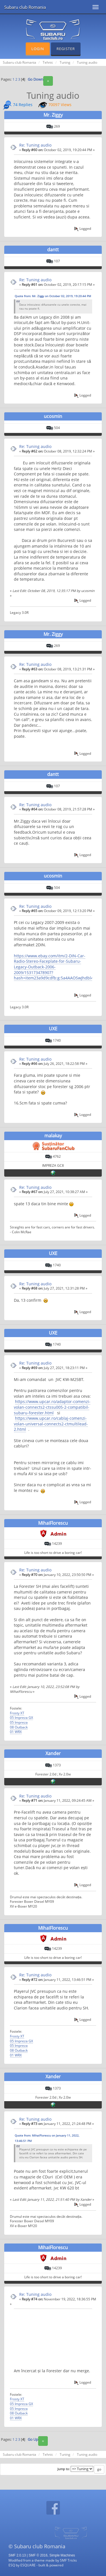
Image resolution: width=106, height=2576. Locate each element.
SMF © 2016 (38, 2555)
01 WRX (16, 1731)
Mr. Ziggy (53, 115)
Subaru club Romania (25, 7)
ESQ (11, 2565)
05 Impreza (19, 1722)
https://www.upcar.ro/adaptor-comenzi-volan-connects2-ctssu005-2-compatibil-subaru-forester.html (52, 1407)
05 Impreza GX (21, 1717)
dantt (53, 249)
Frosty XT (17, 1713)
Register (66, 48)
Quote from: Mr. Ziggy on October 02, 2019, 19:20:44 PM (53, 296)
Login (37, 48)
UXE (53, 1029)
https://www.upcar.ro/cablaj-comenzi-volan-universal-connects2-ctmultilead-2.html (51, 1423)
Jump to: (63, 2469)
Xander (53, 1753)
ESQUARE (28, 2565)
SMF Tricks (68, 2560)
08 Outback (19, 1727)
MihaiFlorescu (53, 1523)
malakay (53, 1136)
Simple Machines (62, 2555)
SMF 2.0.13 (17, 2555)
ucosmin (53, 416)
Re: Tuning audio (35, 145)
